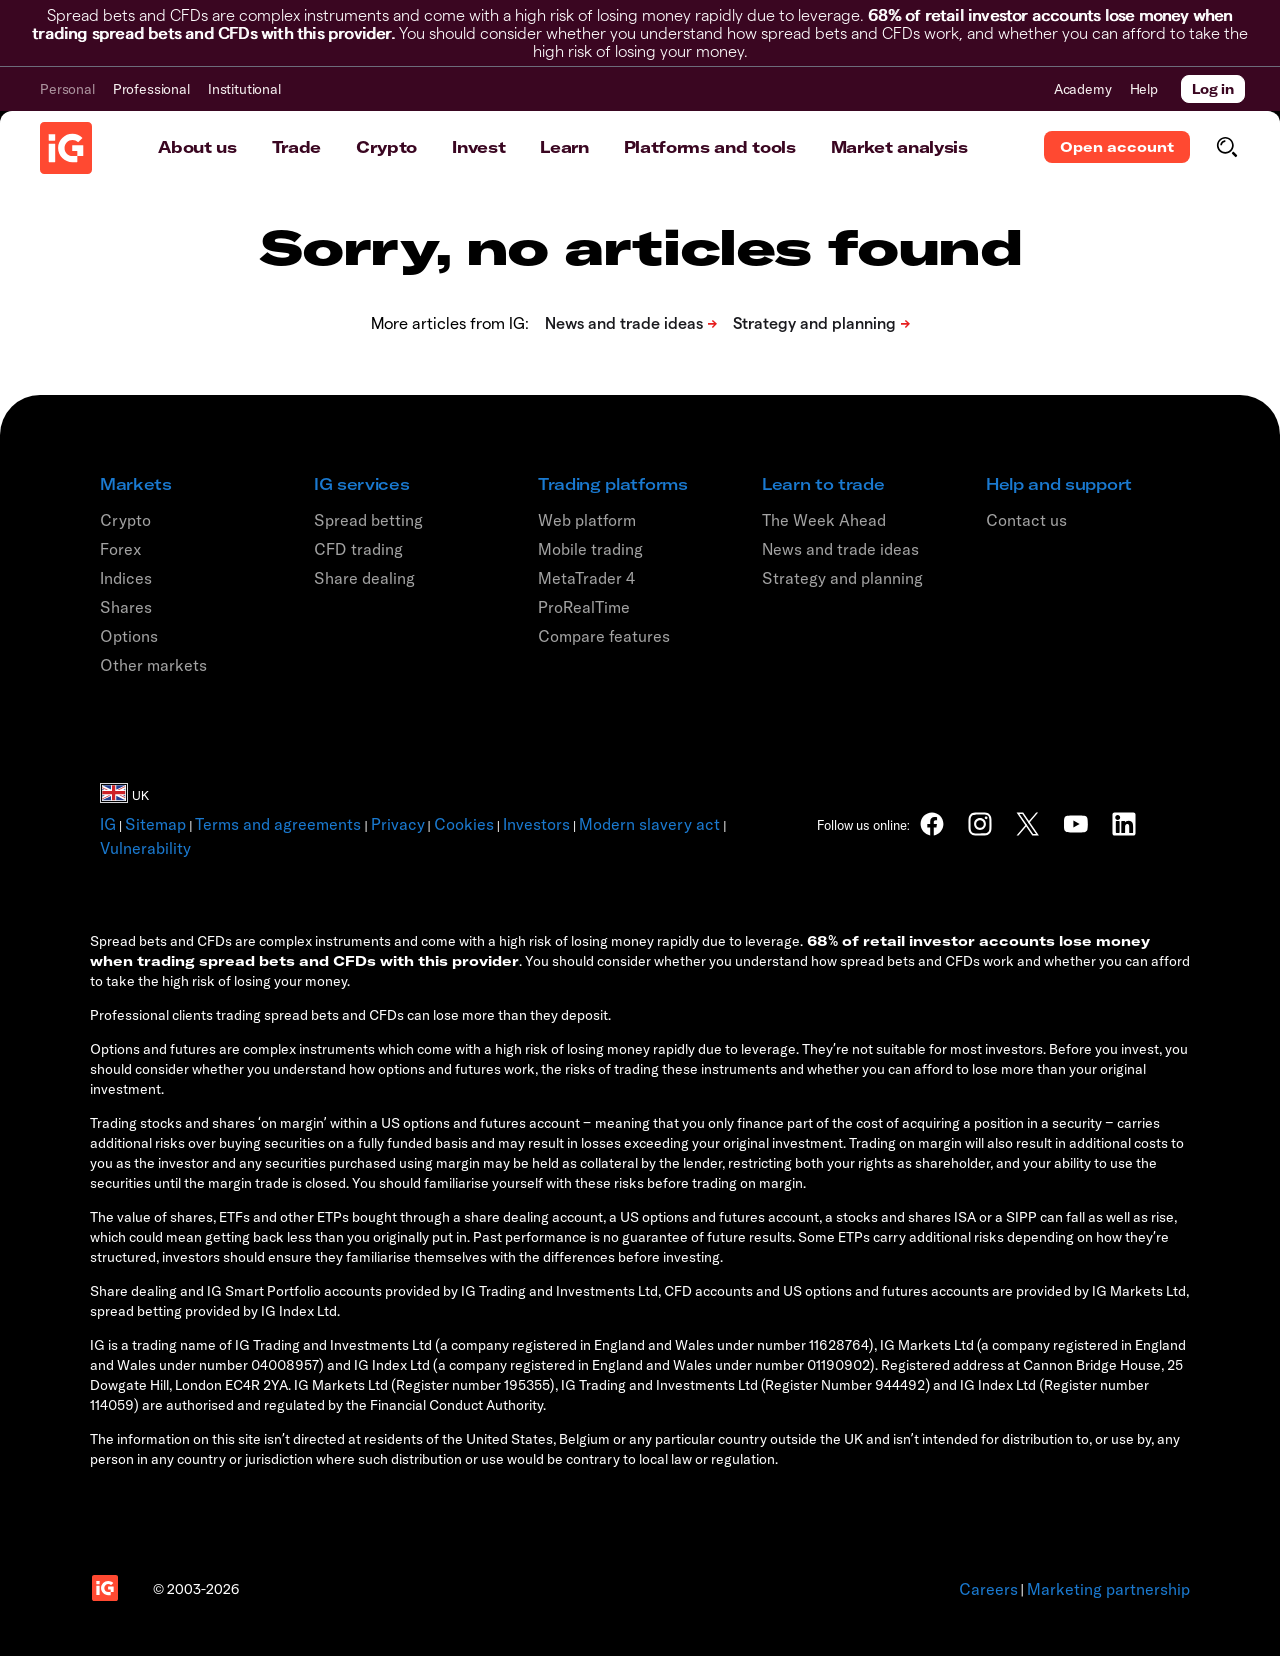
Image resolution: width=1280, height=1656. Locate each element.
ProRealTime (584, 607)
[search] (1226, 147)
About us (197, 147)
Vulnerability (145, 848)
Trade (296, 147)
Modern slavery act (649, 824)
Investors (536, 824)
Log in (1213, 89)
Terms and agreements (278, 824)
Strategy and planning (842, 578)
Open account (1117, 147)
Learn (564, 147)
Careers (988, 1589)
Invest (478, 147)
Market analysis (899, 147)
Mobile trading (590, 549)
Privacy (398, 824)
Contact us (1026, 520)
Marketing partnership (1108, 1589)
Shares (126, 607)
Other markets (153, 665)
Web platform (587, 520)
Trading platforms (613, 484)
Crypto (386, 147)
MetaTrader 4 (586, 578)
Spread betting (368, 520)
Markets (136, 484)
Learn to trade (823, 484)
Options (129, 636)
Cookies (464, 824)
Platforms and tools (710, 147)
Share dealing (364, 578)
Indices (126, 578)
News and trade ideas (840, 549)
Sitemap (155, 824)
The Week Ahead (824, 520)
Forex (121, 549)
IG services (361, 484)
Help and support (1059, 484)
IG (108, 824)
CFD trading (358, 549)
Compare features (604, 636)
